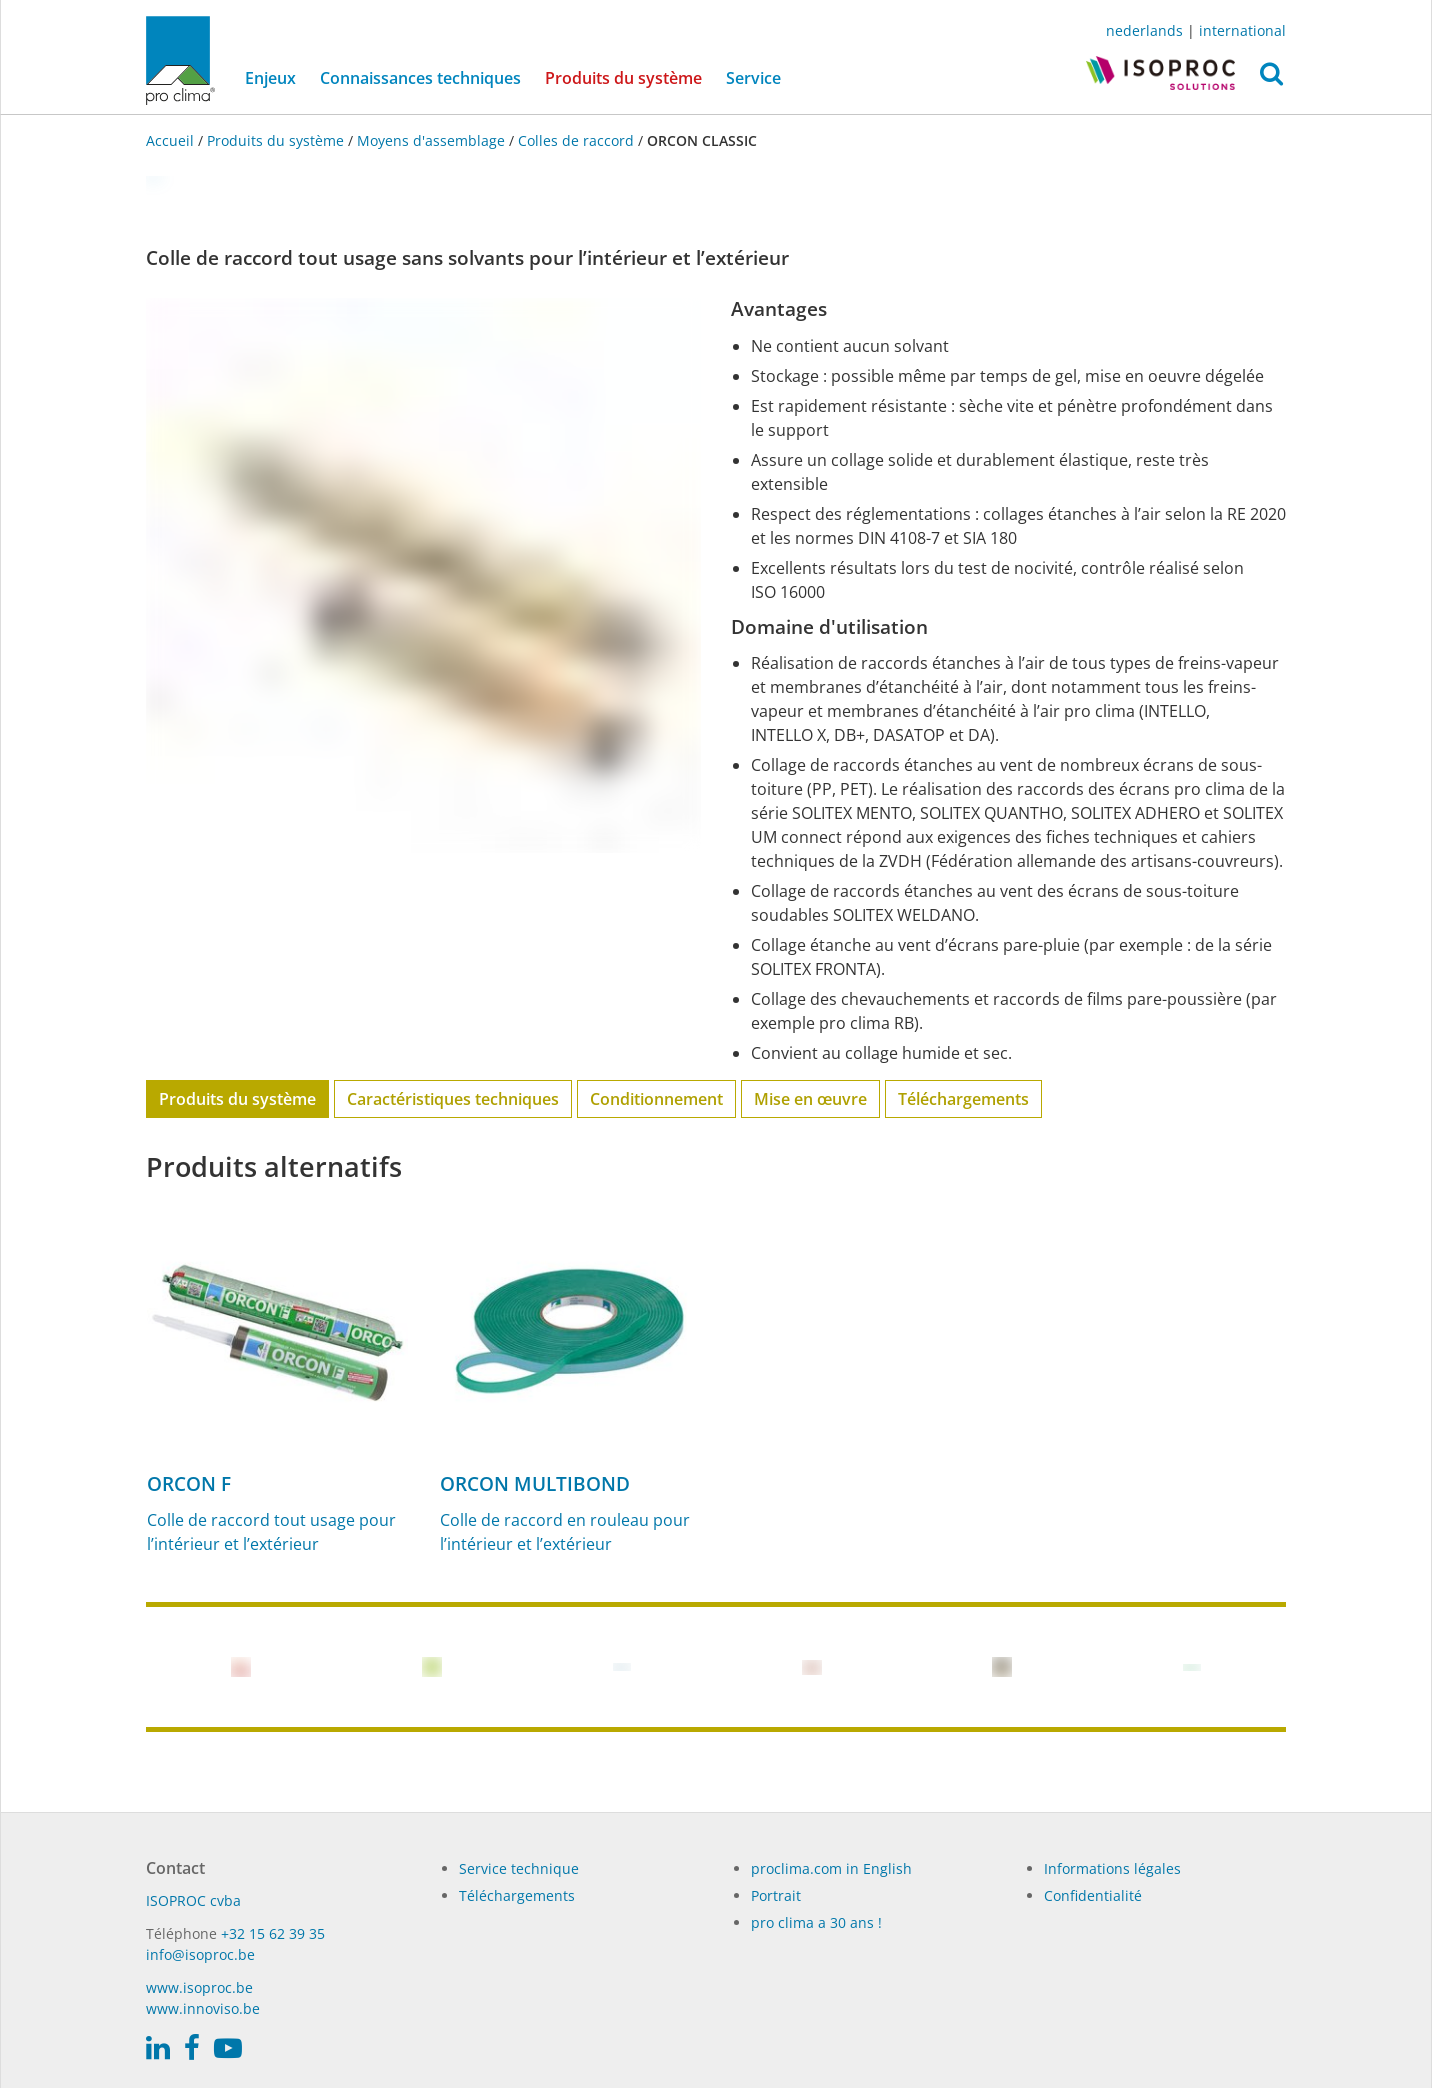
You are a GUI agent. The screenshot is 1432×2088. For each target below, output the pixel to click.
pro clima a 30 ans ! (816, 1922)
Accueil (172, 140)
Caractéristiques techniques (453, 1099)
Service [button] (753, 78)
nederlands (1144, 30)
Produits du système (629, 77)
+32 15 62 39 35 (273, 1933)
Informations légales (1112, 1868)
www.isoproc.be (199, 1987)
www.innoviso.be (203, 2008)
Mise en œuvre (810, 1099)
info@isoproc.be (200, 1954)
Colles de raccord (576, 140)
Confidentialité (1093, 1895)
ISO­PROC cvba (193, 1900)
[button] (1271, 79)
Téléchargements (963, 1099)
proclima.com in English (831, 1868)
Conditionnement (656, 1099)
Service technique (519, 1868)
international (1242, 30)
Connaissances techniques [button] (420, 78)
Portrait (776, 1895)
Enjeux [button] (270, 78)
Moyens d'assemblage (431, 140)
